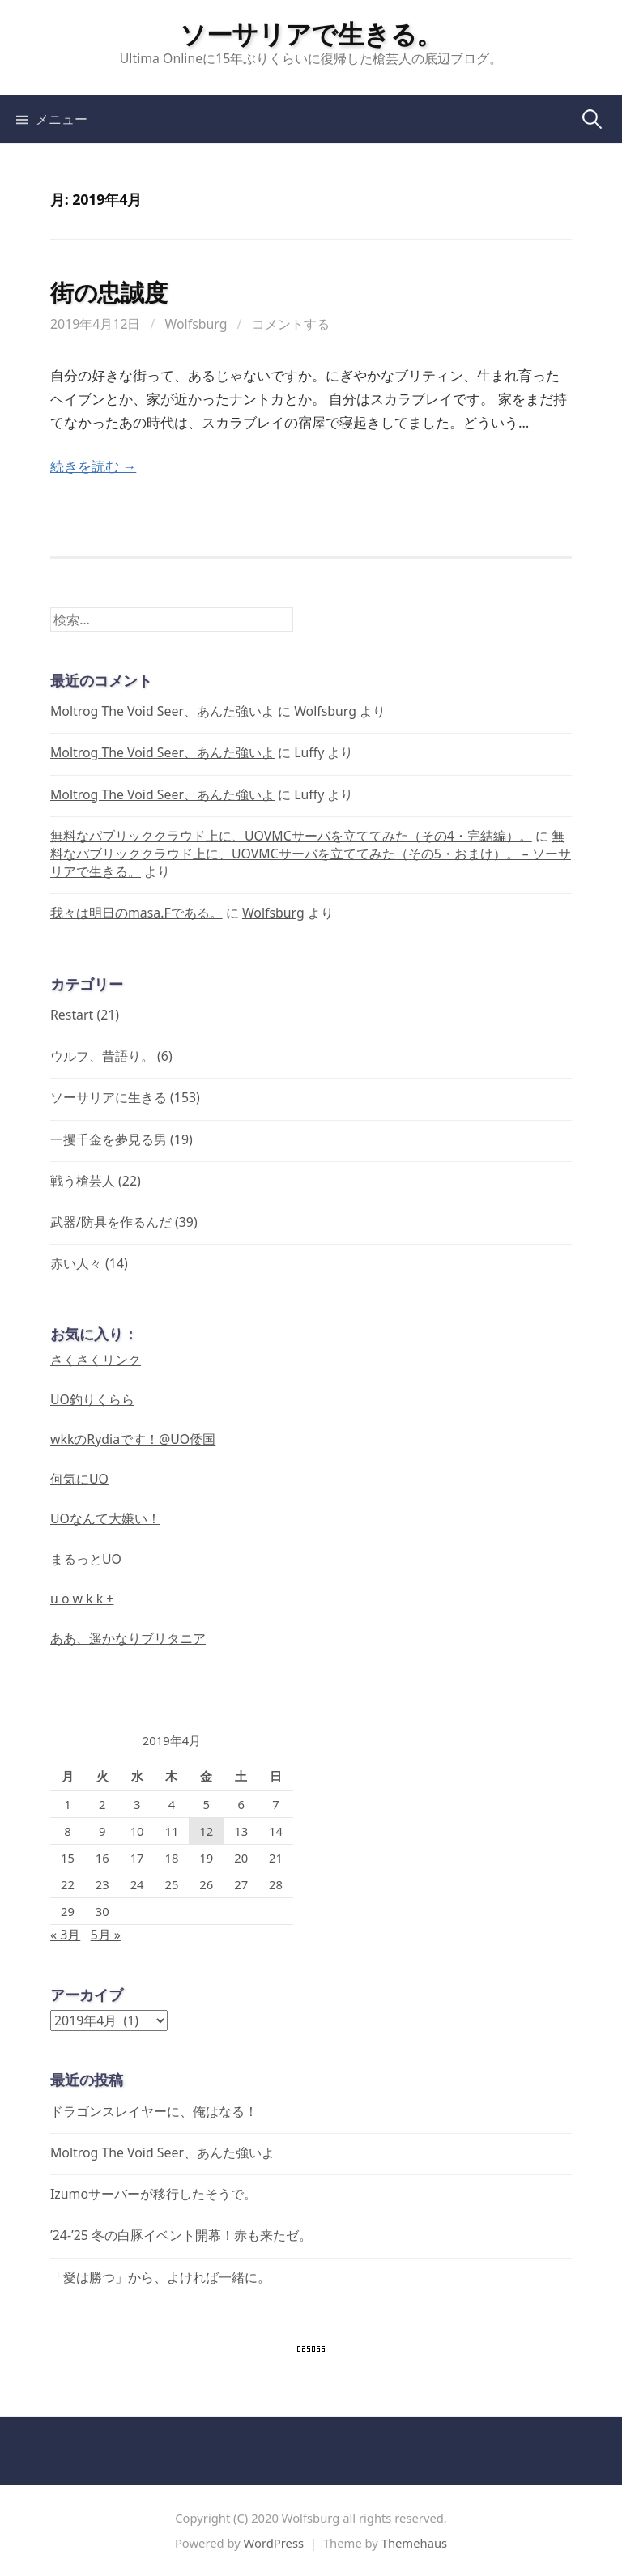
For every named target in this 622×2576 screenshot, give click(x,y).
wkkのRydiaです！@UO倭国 (132, 1439)
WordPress (274, 2543)
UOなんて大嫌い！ (105, 1518)
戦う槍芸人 (82, 1181)
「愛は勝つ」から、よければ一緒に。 (160, 2277)
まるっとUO (85, 1559)
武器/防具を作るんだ (111, 1222)
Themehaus (414, 2543)
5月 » (106, 1935)
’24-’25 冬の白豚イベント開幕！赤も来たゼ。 (181, 2235)
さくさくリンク (95, 1360)
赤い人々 (76, 1263)
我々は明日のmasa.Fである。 (136, 913)
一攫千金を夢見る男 (108, 1139)
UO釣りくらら (92, 1399)
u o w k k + (81, 1598)
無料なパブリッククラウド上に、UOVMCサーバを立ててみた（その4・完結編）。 (291, 836)
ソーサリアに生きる (108, 1097)
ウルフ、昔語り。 (102, 1056)
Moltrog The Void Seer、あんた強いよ (162, 711)
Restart (71, 1015)
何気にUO (79, 1479)
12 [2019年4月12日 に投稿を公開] (206, 1831)
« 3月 (65, 1935)
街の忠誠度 (109, 292)
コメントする (291, 324)
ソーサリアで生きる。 (311, 33)
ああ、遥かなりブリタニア (128, 1638)
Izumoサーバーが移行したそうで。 (153, 2194)
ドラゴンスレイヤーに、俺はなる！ (154, 2111)
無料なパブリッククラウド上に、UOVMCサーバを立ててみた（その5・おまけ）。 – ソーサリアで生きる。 (310, 853)
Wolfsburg (196, 324)
